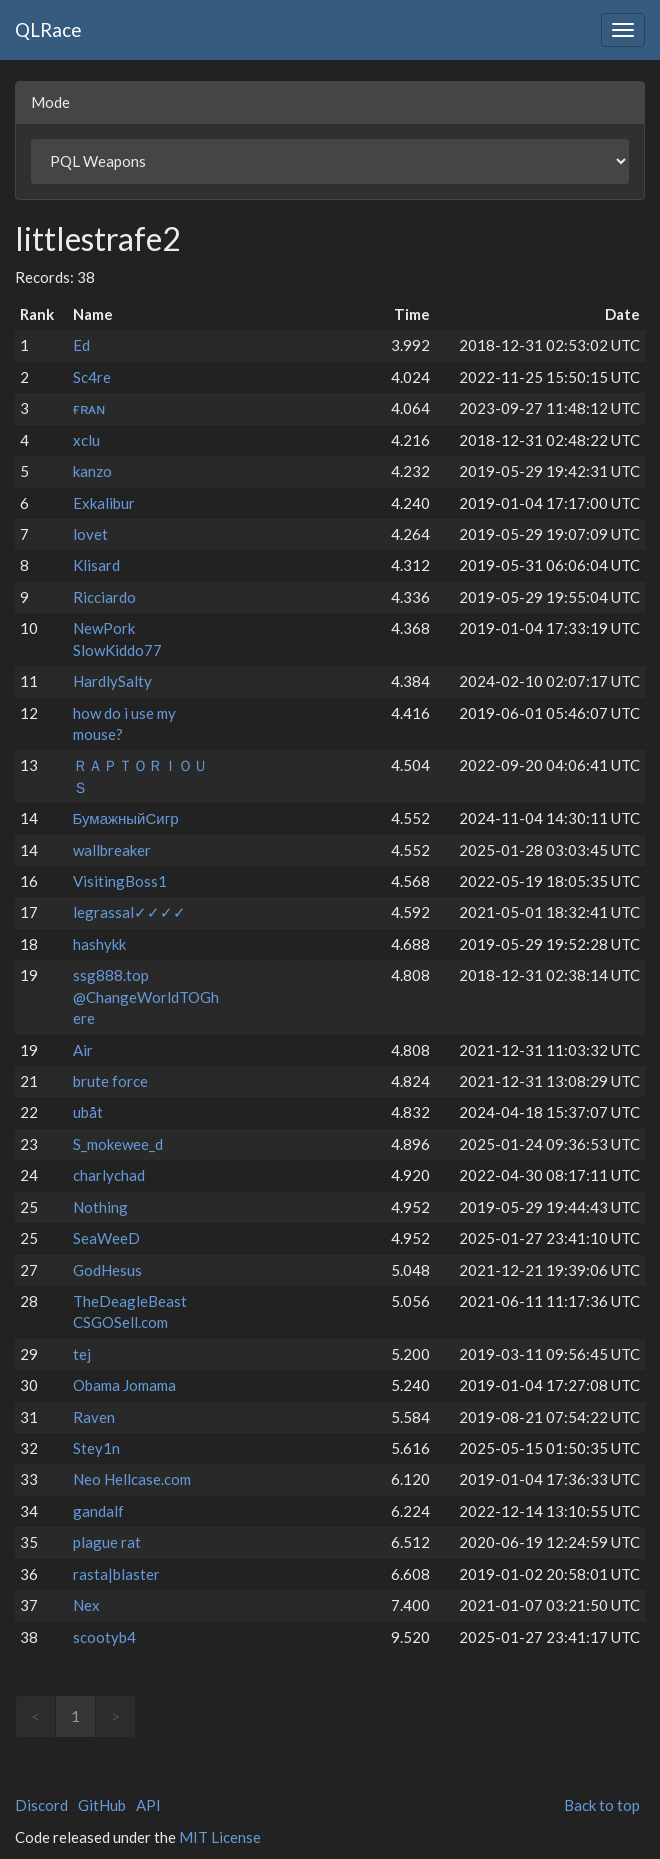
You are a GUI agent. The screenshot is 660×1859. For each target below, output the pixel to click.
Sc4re (92, 377)
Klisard (96, 565)
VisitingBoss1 (120, 881)
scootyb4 (104, 1637)
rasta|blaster (116, 1574)
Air (83, 1050)
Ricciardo (104, 597)
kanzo (92, 471)
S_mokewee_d (118, 1144)
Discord (41, 1805)
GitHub (102, 1805)
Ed (81, 345)
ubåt (88, 1112)
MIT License (220, 1837)
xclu (86, 440)
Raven (94, 1417)
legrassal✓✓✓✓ (129, 912)
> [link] (115, 1716)
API (148, 1805)
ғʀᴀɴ (89, 408)
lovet (90, 534)
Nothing (100, 1207)
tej (82, 1354)
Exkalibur (104, 503)
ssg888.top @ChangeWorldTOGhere (146, 996)
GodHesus (107, 1270)
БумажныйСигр (126, 818)
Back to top (602, 1805)
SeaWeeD (106, 1238)
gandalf (98, 1511)
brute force (110, 1081)
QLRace (48, 29)
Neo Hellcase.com (132, 1479)
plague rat (107, 1542)
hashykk (99, 944)
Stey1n (96, 1448)
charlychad (109, 1175)
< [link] (35, 1716)
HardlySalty (112, 681)
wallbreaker (112, 850)
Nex (86, 1605)
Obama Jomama (124, 1385)
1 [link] (75, 1716)
